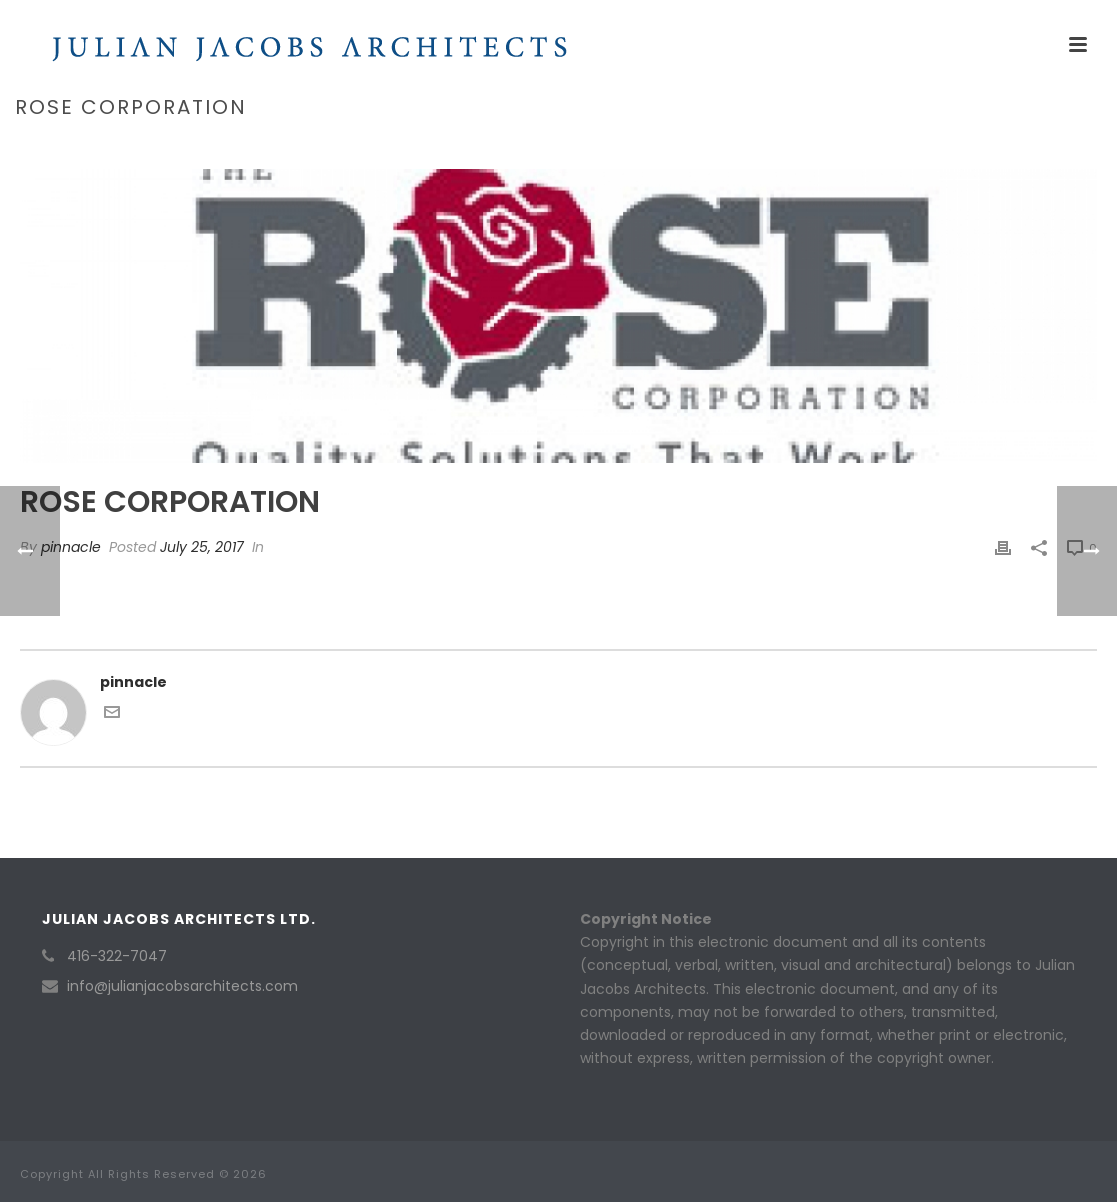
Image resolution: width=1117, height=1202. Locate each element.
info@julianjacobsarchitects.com (182, 986)
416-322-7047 (117, 956)
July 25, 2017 (202, 547)
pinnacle (71, 547)
